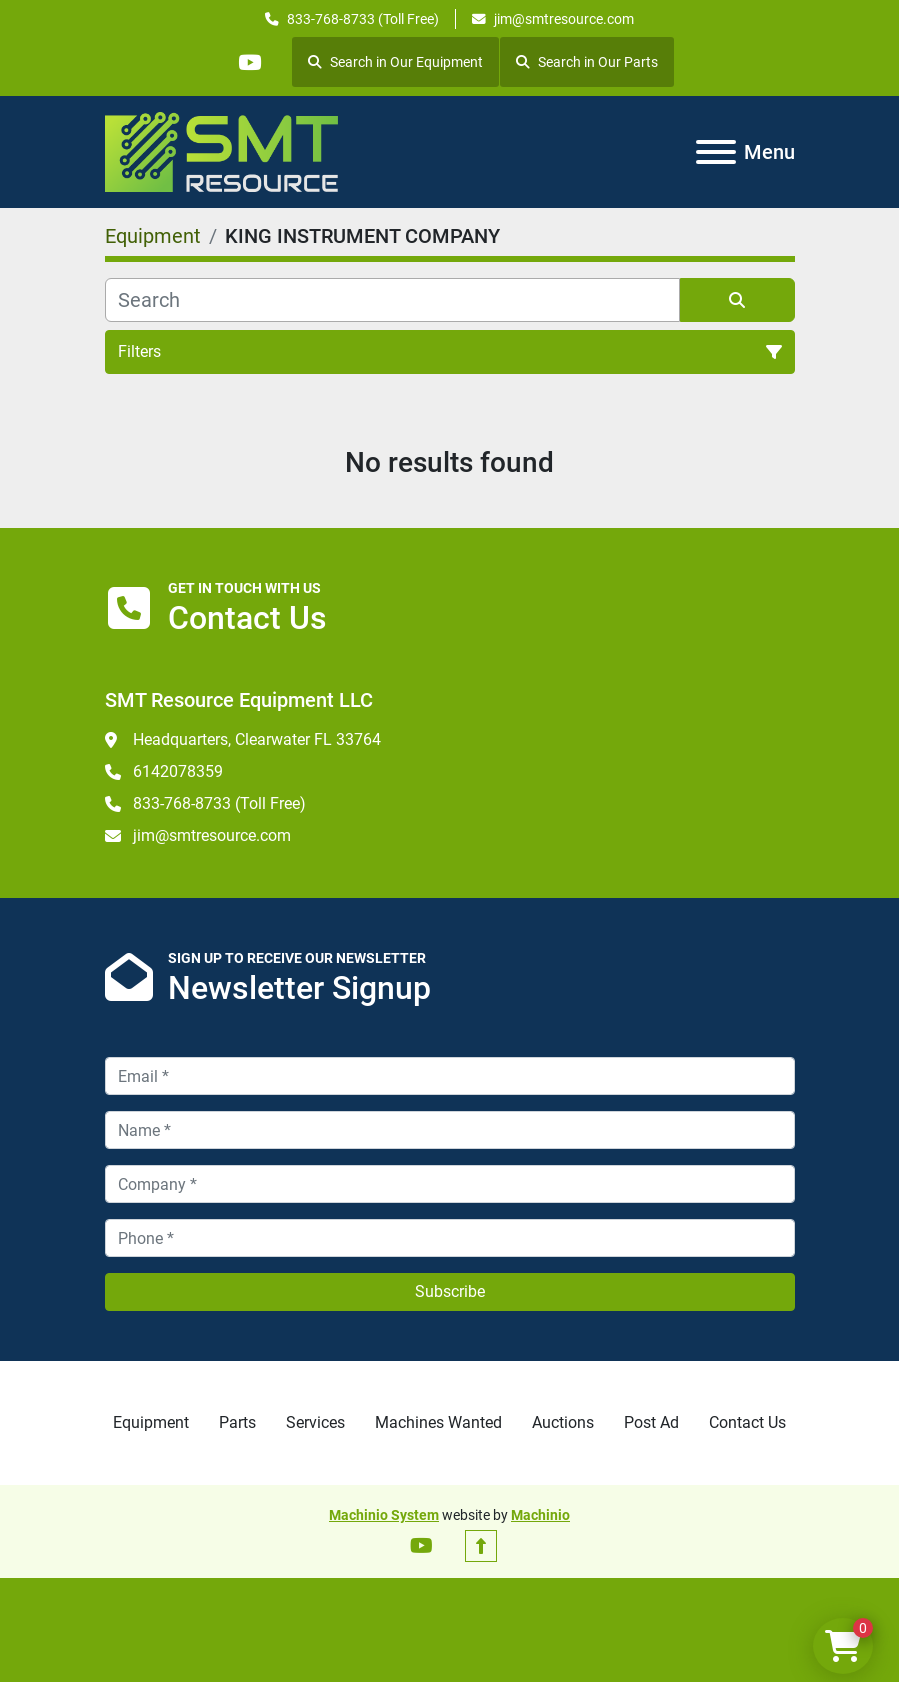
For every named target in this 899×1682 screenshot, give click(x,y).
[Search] (392, 300)
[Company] (450, 1184)
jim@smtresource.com (564, 19)
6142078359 (178, 771)
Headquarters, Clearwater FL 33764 (257, 739)
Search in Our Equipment (396, 62)
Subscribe (450, 1291)
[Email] (450, 1076)
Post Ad (651, 1422)
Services (315, 1422)
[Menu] (716, 152)
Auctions (563, 1422)
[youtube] (250, 62)
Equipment (151, 1422)
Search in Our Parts (588, 62)
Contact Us (747, 1422)
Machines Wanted (438, 1422)
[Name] (450, 1130)
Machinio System (384, 1515)
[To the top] (481, 1546)
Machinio (540, 1515)
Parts (237, 1422)
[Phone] (450, 1238)
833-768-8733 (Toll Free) (363, 19)
